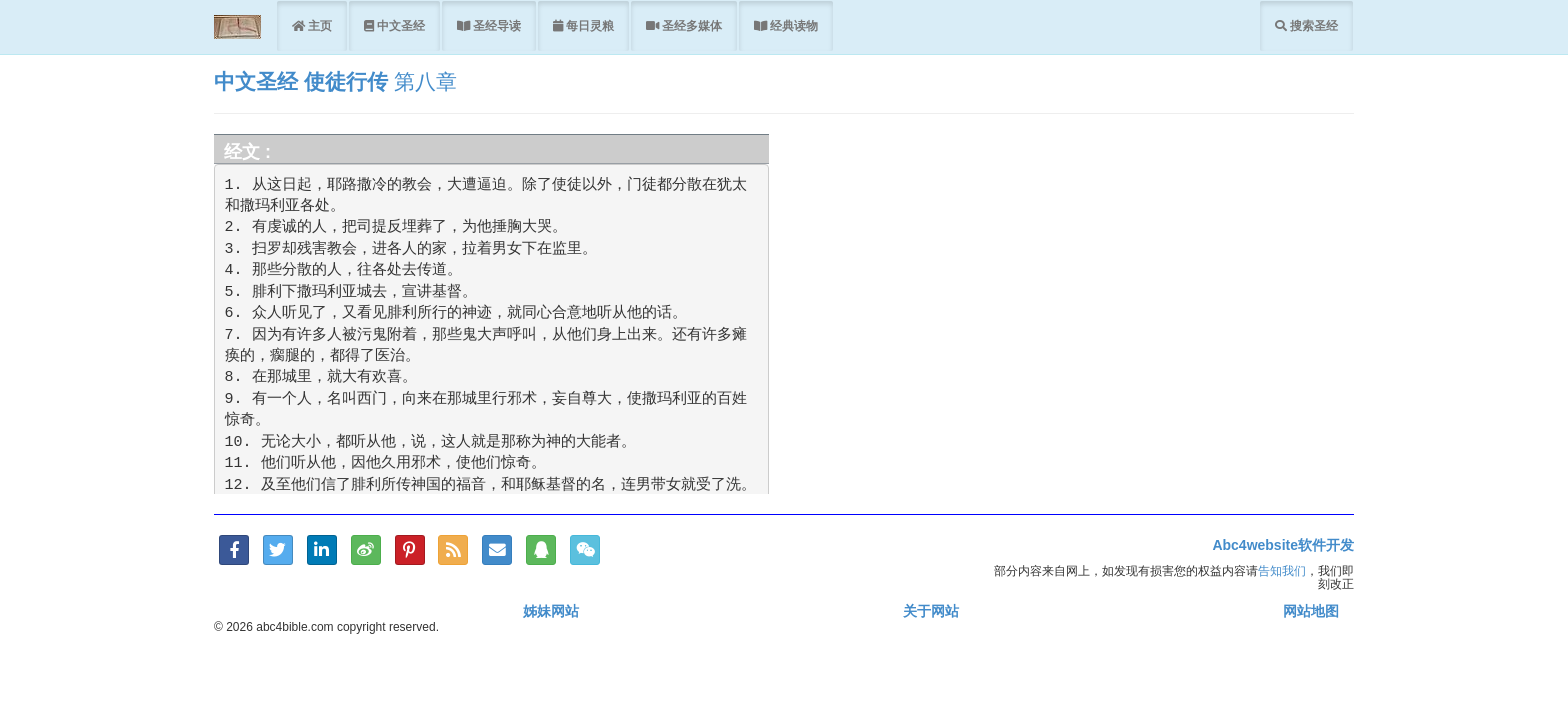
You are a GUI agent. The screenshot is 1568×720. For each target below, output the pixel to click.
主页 (318, 25)
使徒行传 (346, 81)
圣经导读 (495, 25)
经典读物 (792, 25)
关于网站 (931, 611)
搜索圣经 (1312, 25)
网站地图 (1311, 611)
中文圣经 (399, 25)
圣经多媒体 (690, 25)
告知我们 (1282, 570)
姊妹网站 (551, 611)
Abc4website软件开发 (1283, 545)
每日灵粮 (588, 25)
